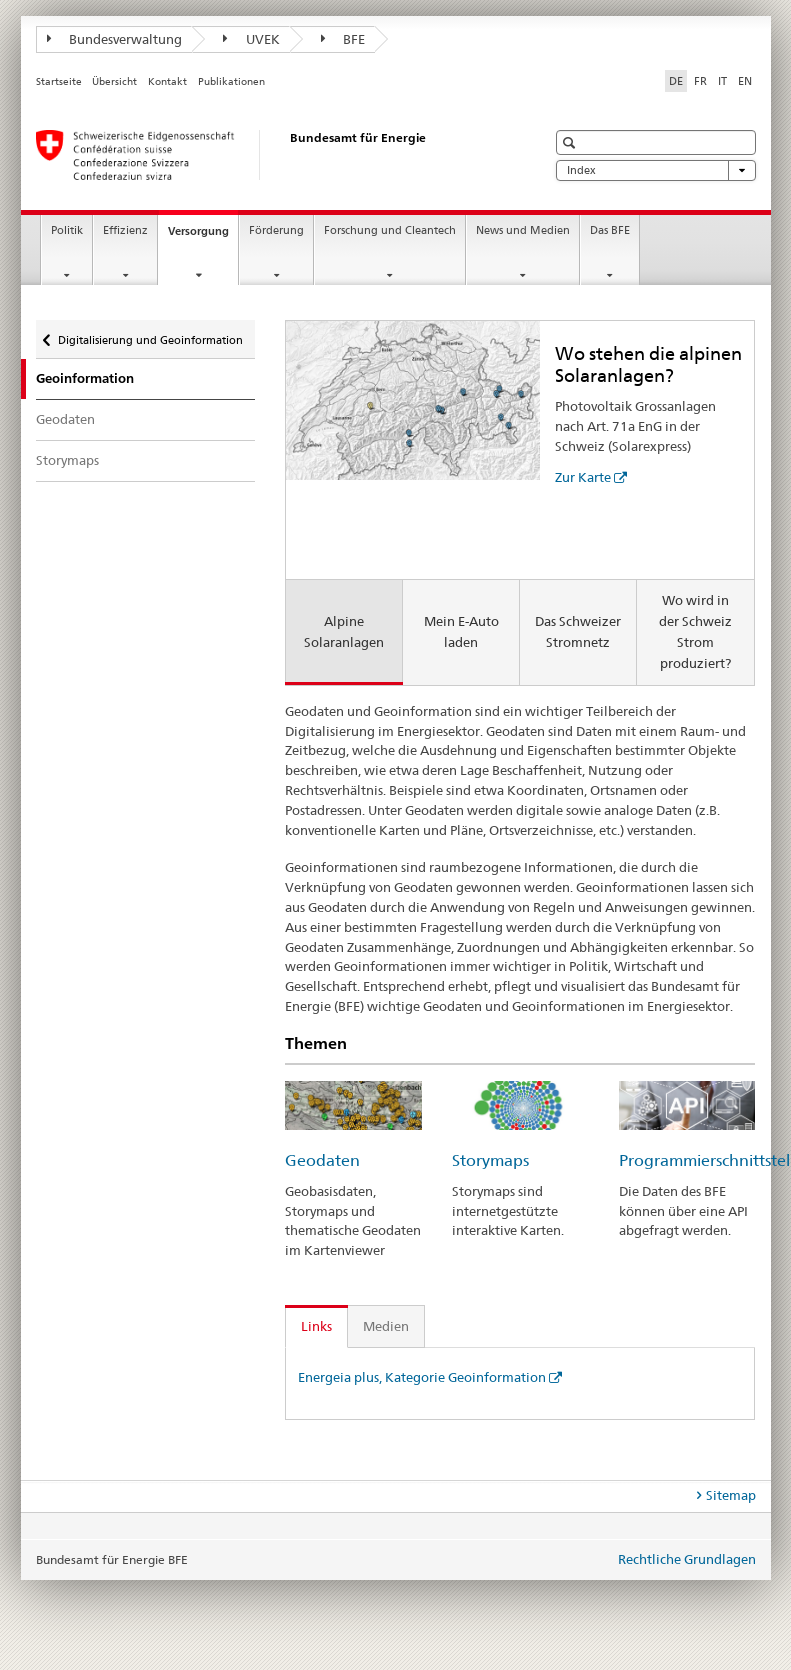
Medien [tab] (386, 1326)
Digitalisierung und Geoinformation (150, 335)
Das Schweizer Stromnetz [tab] (578, 631)
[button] (571, 142)
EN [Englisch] (745, 81)
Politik (67, 230)
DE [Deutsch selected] (676, 81)
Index (656, 170)
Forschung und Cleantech (390, 230)
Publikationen (231, 81)
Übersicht (114, 81)
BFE (343, 39)
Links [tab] (316, 1326)
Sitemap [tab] (731, 1495)
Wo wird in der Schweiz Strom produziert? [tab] (695, 631)
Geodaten (65, 419)
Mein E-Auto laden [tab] (461, 631)
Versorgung (203, 236)
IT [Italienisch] (722, 81)
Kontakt (167, 81)
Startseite (59, 81)
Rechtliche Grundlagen (687, 1559)
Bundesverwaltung (115, 39)
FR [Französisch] (700, 81)
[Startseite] (271, 155)
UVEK (251, 39)
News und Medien (523, 230)
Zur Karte (583, 477)
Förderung (276, 230)
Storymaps (67, 460)
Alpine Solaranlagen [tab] (344, 631)
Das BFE (610, 230)
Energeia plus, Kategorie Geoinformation (422, 1377)
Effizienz (125, 230)
